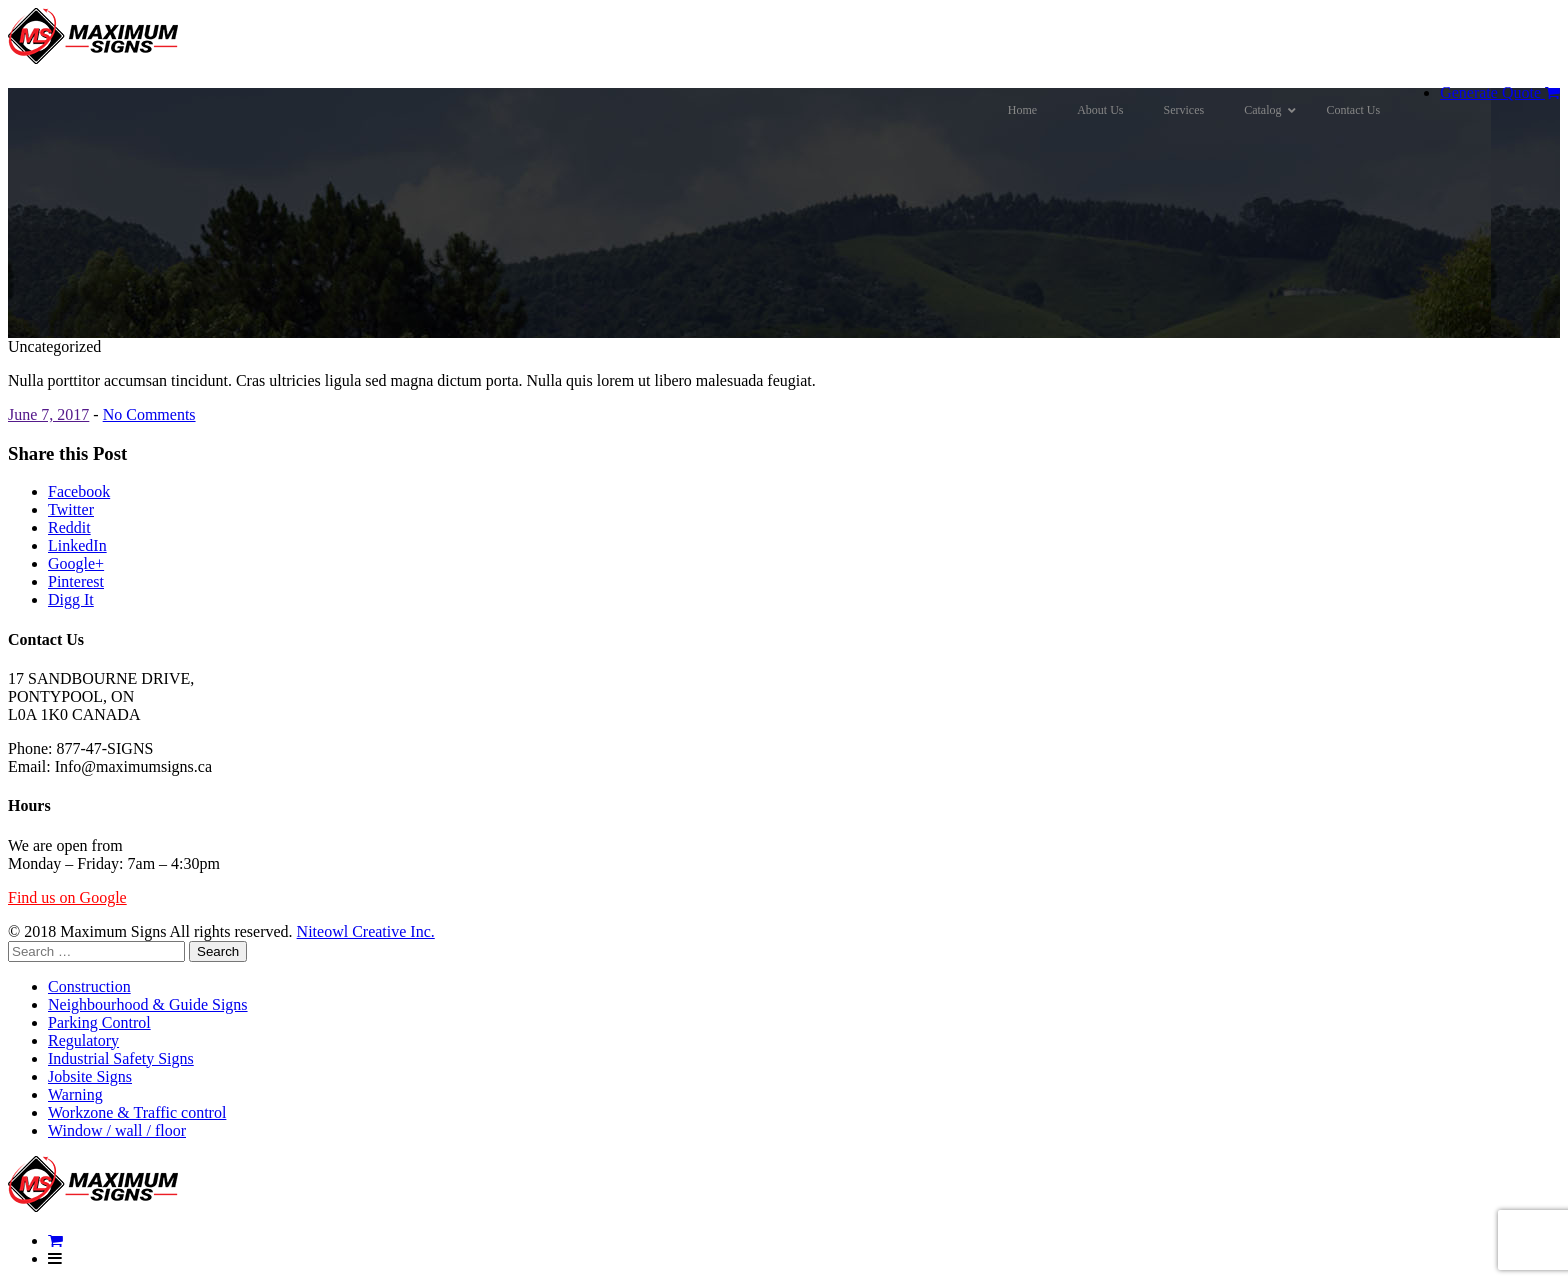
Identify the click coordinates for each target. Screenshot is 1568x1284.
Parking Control (99, 1022)
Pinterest (76, 581)
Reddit (69, 527)
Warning (75, 1094)
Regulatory (83, 1040)
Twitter (71, 509)
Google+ (76, 563)
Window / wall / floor (117, 1130)
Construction (89, 986)
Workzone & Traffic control (137, 1112)
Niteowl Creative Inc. (366, 931)
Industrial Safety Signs (121, 1058)
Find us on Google (67, 897)
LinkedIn (77, 545)
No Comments (149, 414)
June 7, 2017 (48, 414)
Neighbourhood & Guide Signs (148, 1004)
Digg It (71, 599)
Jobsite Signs (90, 1076)
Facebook (79, 491)
